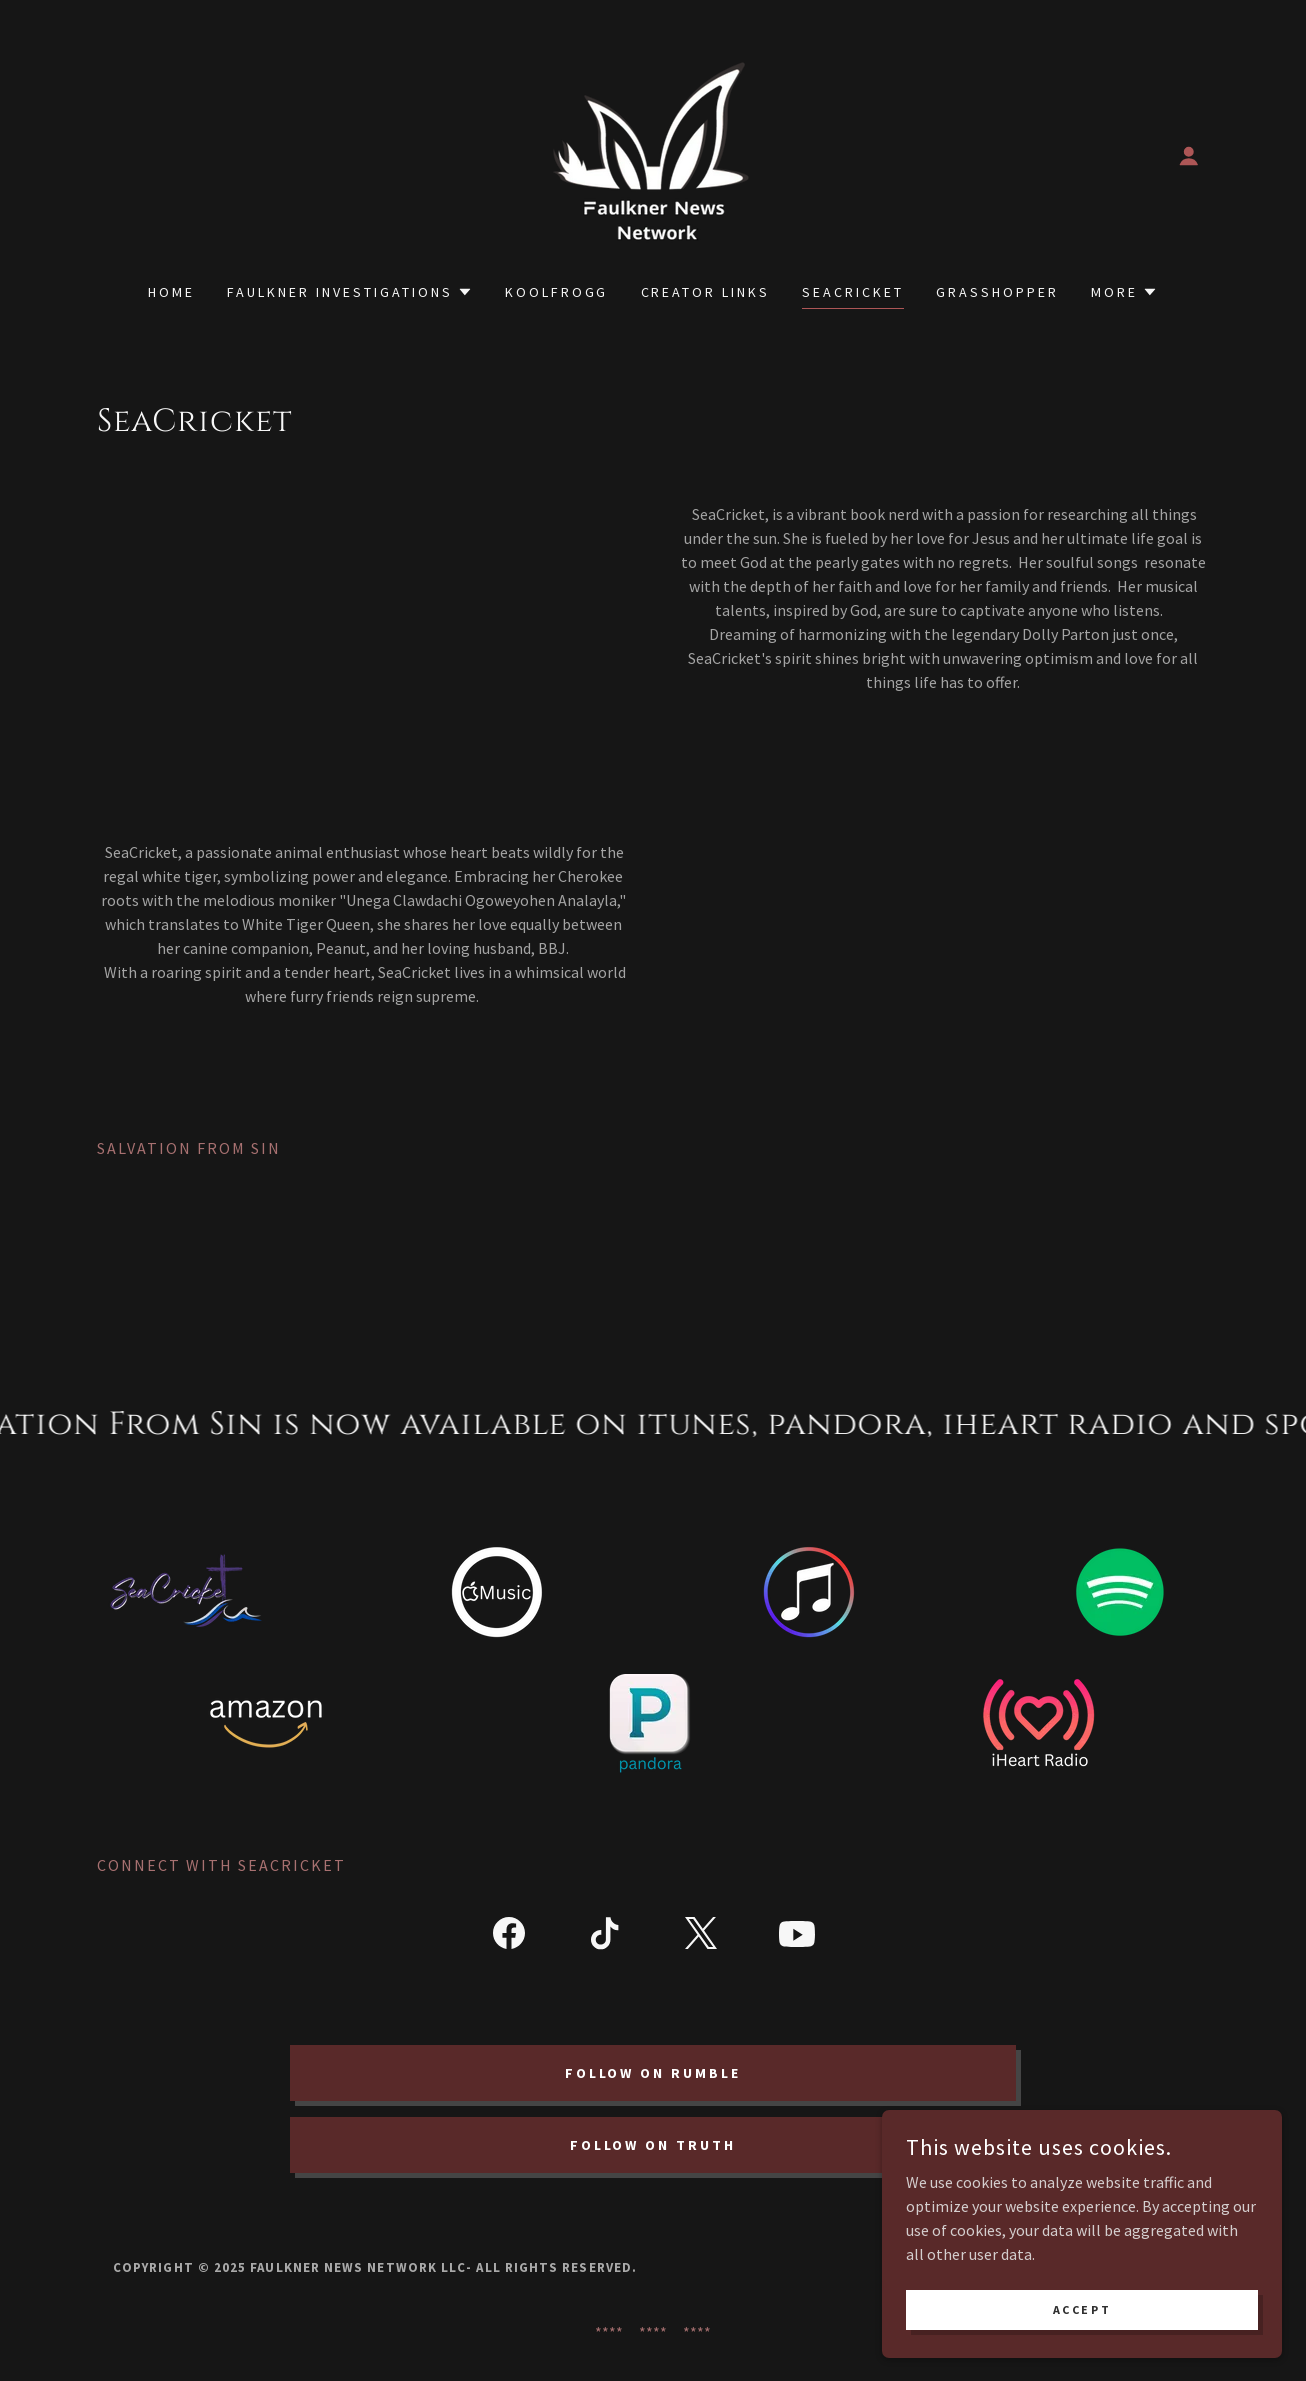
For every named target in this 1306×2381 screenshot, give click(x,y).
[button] (1189, 156)
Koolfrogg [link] (557, 292)
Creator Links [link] (706, 292)
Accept (1082, 2309)
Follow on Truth (653, 2145)
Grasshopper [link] (997, 292)
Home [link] (171, 292)
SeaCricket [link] (853, 292)
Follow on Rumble (653, 2073)
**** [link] (609, 2332)
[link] (653, 154)
